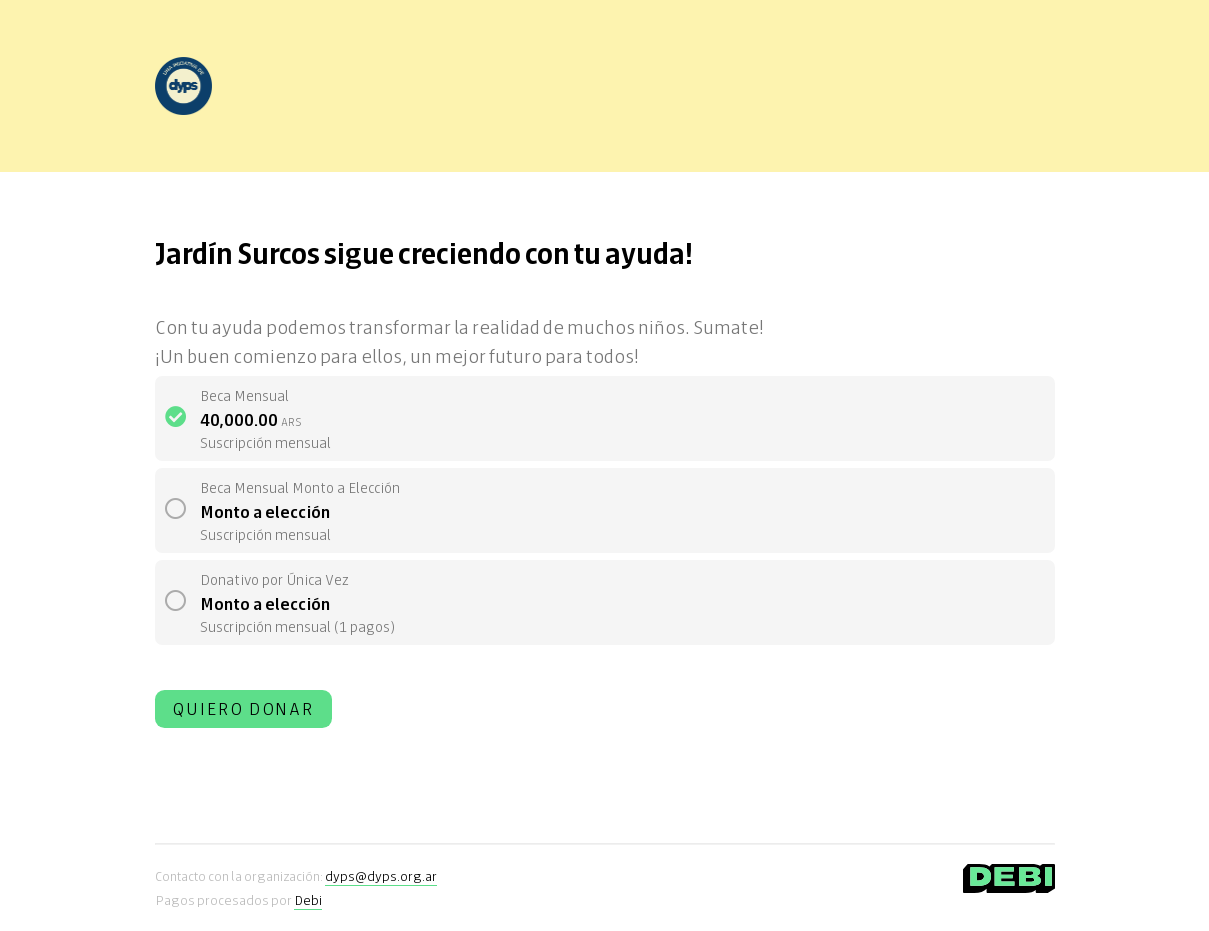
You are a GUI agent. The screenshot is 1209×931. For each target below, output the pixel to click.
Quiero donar (243, 707)
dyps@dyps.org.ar (381, 875)
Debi (308, 899)
